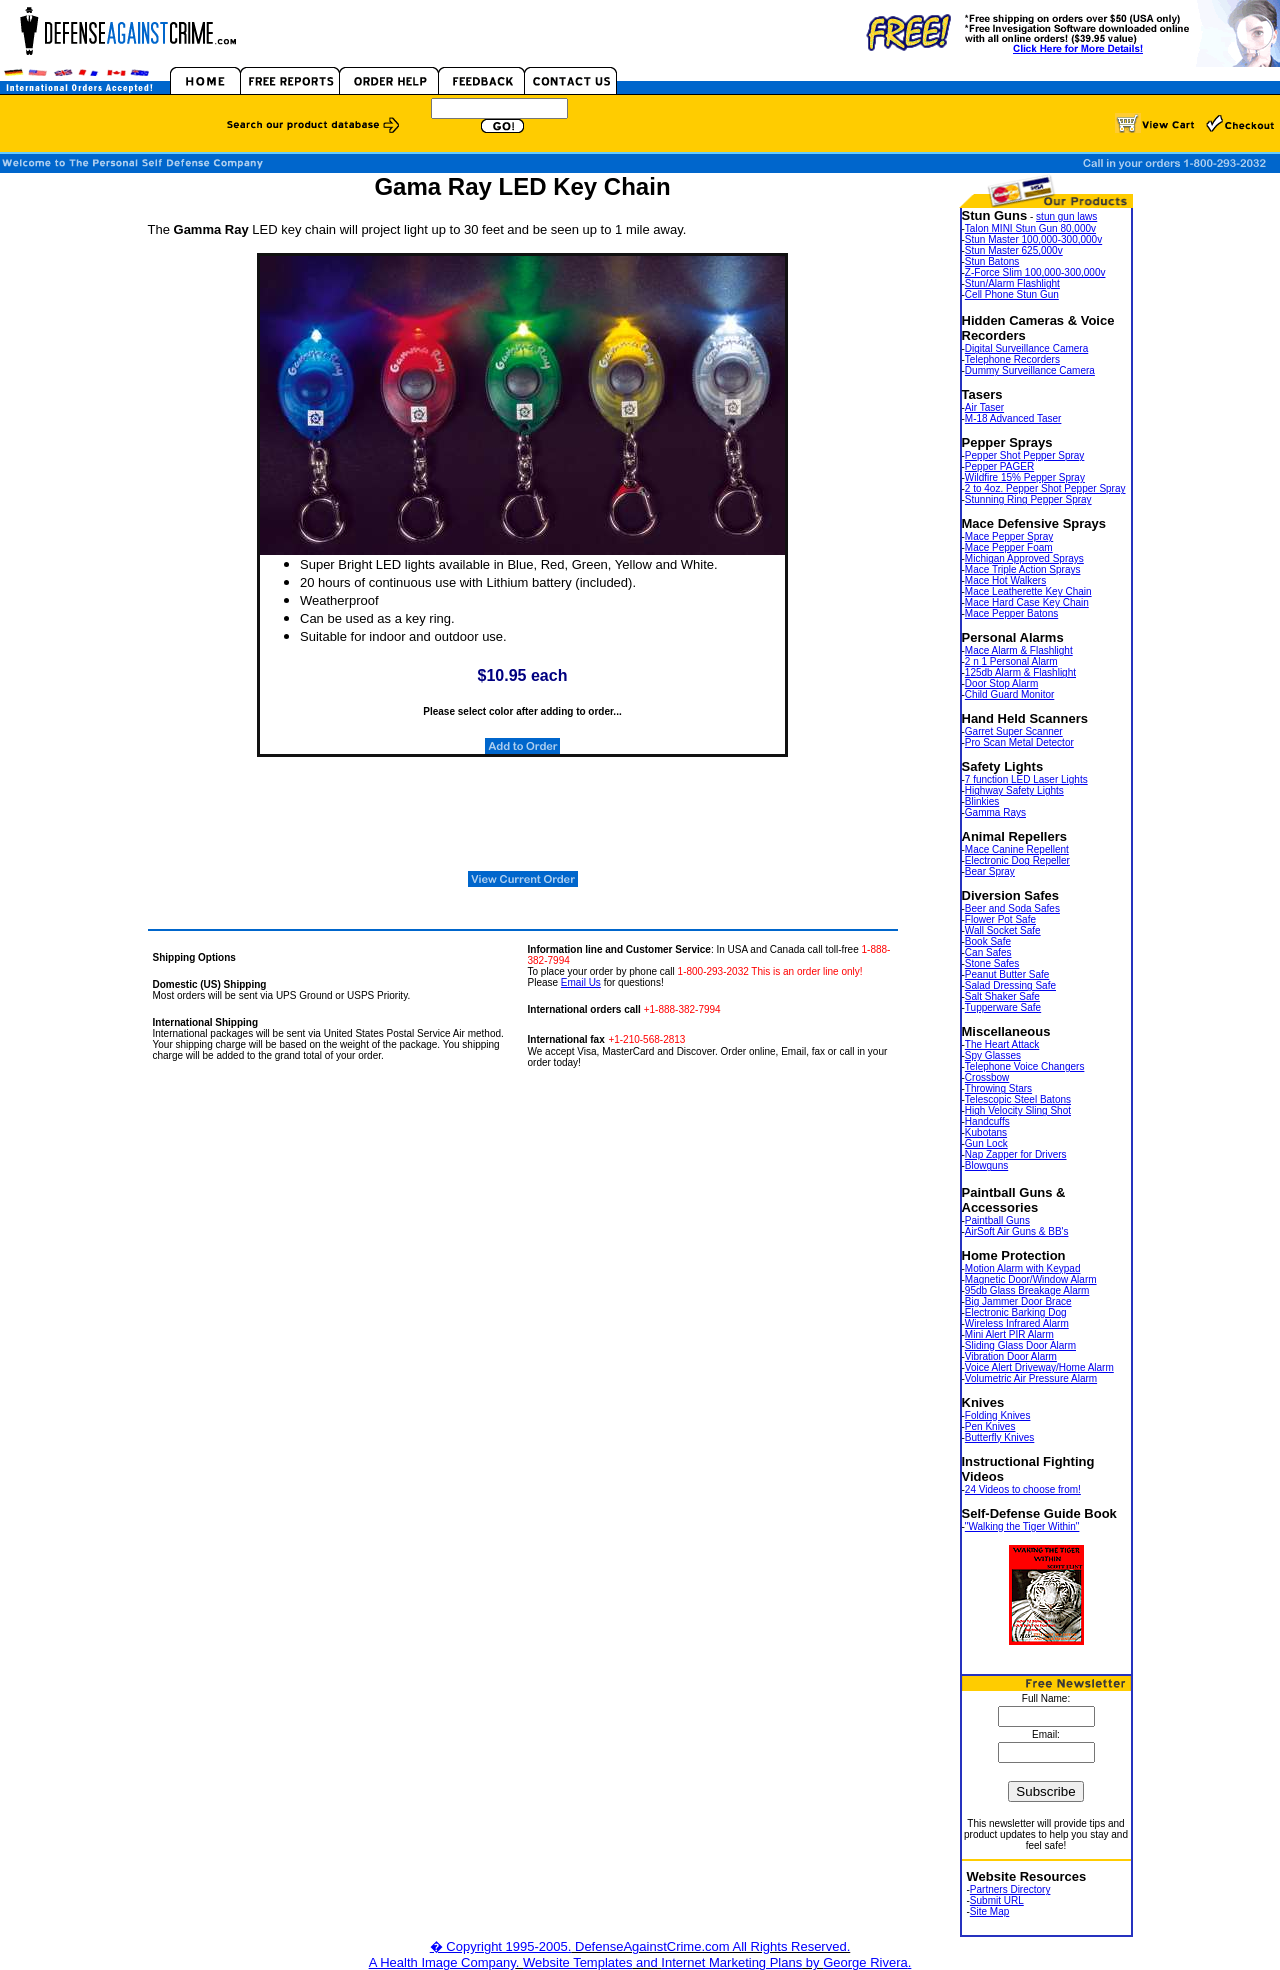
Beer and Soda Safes (1012, 908)
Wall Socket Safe (1003, 930)
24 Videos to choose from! (1023, 1489)
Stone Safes (992, 963)
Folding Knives (998, 1415)
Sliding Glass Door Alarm (1020, 1345)
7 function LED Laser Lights (1026, 779)
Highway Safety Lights (1014, 790)
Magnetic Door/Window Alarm (1031, 1279)
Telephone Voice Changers (1025, 1066)
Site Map (989, 1911)
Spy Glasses (993, 1055)
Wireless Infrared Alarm (1017, 1323)
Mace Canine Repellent (1017, 849)
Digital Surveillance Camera (1026, 348)
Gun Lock (986, 1143)
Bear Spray (990, 871)
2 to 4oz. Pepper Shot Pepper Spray (1045, 488)
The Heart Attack (1002, 1044)
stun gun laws (1066, 216)
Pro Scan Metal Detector (1019, 742)
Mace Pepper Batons (1011, 613)
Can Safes (988, 952)
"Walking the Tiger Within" (1022, 1526)
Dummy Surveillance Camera (1030, 370)
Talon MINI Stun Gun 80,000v (1030, 228)
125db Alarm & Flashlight (1020, 672)
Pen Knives (990, 1426)
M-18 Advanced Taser (1013, 418)
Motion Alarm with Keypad (1023, 1268)
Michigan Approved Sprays (1024, 558)
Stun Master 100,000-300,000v (1033, 239)
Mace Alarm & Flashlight (1019, 650)
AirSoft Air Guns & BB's (1017, 1231)
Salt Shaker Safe (1002, 996)
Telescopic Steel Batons (1018, 1099)
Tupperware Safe (1003, 1007)
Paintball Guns (997, 1220)
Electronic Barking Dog (1016, 1312)
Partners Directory (1010, 1889)
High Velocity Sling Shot (1018, 1110)
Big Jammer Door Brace (1018, 1301)
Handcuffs (987, 1121)
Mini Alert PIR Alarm (1009, 1334)
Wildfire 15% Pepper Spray (1025, 477)
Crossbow (987, 1077)
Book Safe (988, 941)
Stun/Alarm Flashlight (1012, 283)
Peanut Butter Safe (1007, 974)
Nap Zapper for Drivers (1016, 1154)
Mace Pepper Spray (1009, 536)
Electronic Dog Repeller (1017, 860)
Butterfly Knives (999, 1437)
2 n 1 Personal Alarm (1011, 661)
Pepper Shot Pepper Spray (1025, 455)
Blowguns (986, 1165)
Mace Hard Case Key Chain (1027, 602)
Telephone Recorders (1012, 359)
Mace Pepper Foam (1009, 547)
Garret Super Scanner (1014, 731)
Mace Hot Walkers (1005, 580)
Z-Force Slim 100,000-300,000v (1035, 272)
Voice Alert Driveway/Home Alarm (1039, 1367)
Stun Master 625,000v (1014, 250)
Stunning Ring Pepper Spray (1028, 499)
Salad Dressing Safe (1010, 985)
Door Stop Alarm (1001, 683)
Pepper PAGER (999, 466)
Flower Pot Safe (1000, 919)
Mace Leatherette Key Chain (1028, 591)
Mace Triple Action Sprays (1023, 569)
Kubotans (986, 1132)
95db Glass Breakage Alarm (1027, 1290)
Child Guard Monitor (1009, 694)
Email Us (581, 982)
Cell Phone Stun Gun (1012, 294)
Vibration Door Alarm (1011, 1356)
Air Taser (984, 407)
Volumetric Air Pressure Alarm (1031, 1378)
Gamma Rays (995, 812)
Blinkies (982, 801)
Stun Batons (992, 261)
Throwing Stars (998, 1088)
